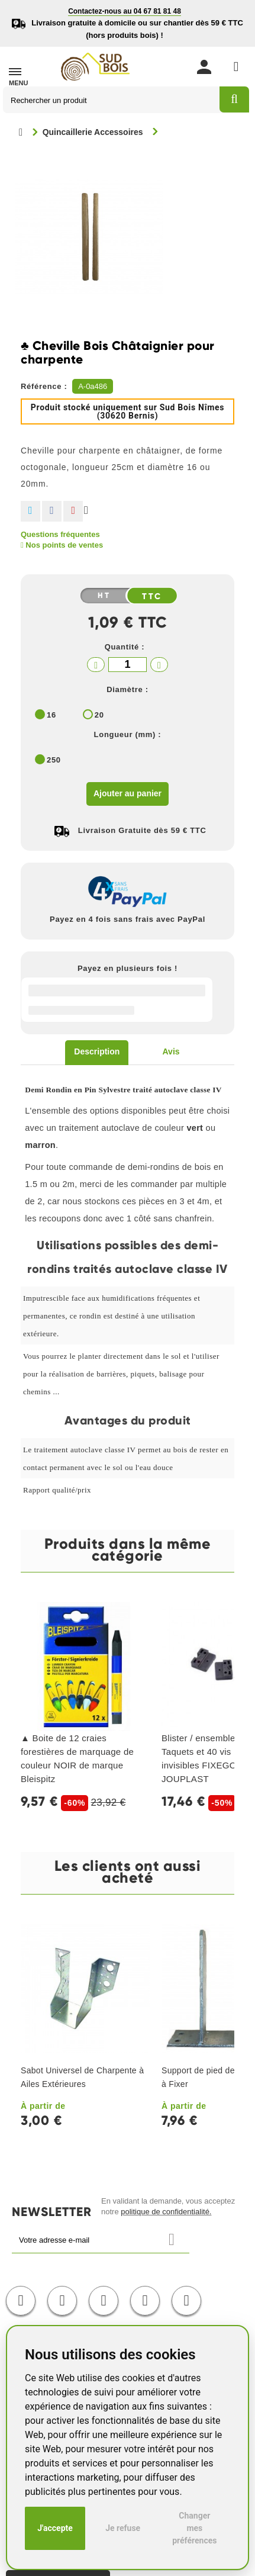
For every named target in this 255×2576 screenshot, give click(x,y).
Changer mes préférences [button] (194, 2528)
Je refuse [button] (122, 2528)
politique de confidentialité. (166, 2211)
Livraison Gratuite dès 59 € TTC (142, 830)
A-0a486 (92, 386)
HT (104, 595)
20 (99, 714)
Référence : (44, 386)
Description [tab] (97, 1051)
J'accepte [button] (55, 2528)
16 (51, 714)
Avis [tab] (171, 1051)
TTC (152, 596)
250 (54, 759)
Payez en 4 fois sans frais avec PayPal (127, 919)
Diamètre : (127, 689)
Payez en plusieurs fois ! (127, 968)
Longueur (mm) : (128, 734)
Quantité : (125, 646)
